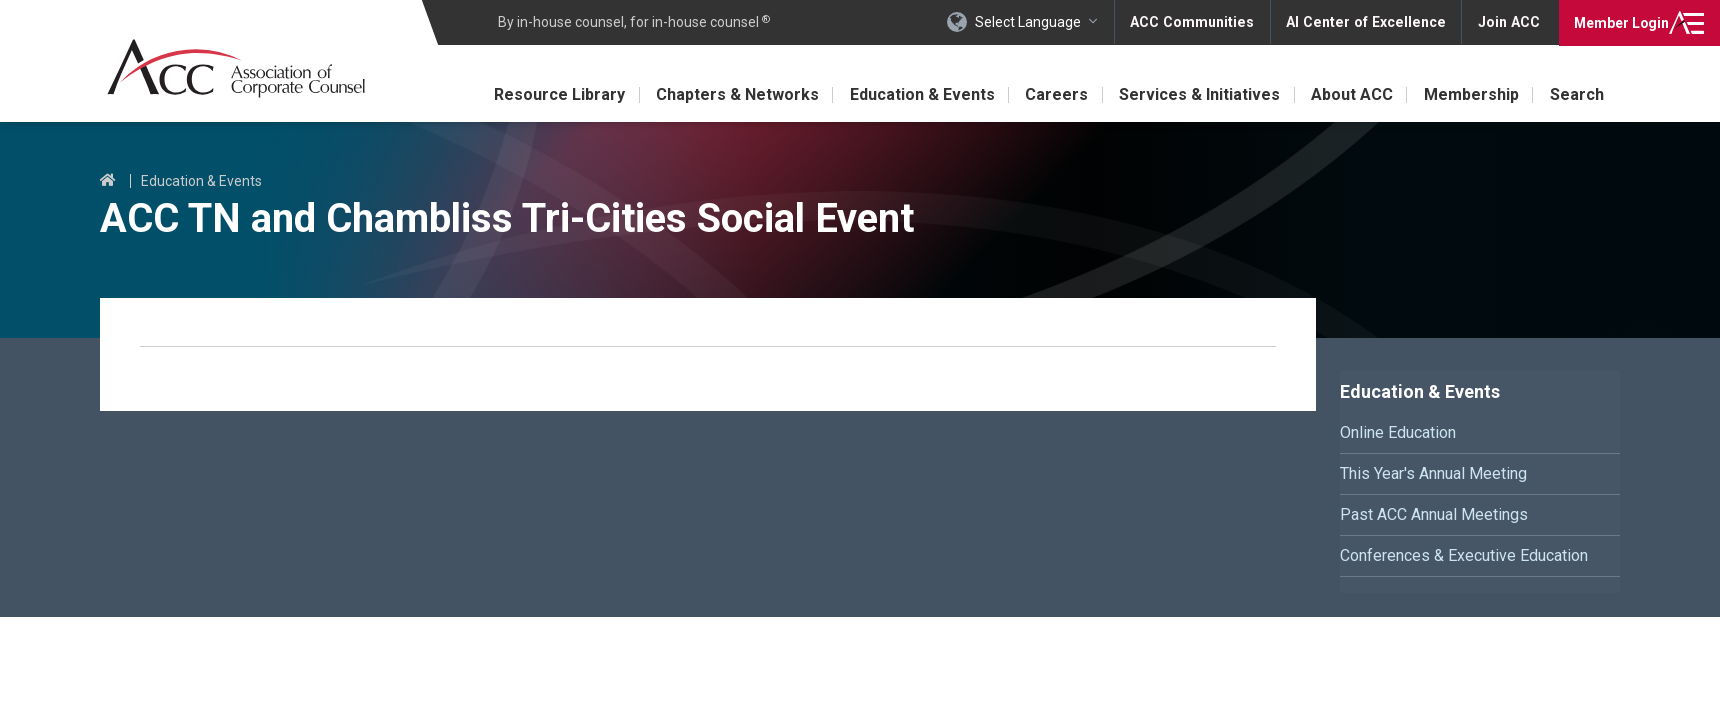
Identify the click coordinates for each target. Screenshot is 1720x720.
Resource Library (551, 94)
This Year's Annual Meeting (1433, 473)
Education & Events (916, 94)
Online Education (1398, 432)
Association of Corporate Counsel (237, 68)
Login (1619, 22)
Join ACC (1508, 22)
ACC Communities (1199, 22)
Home (108, 181)
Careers (1052, 94)
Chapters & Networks (730, 94)
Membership (1470, 94)
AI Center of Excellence (1369, 22)
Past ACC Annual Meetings (1434, 514)
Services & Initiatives (1196, 94)
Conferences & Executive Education (1464, 555)
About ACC (1350, 94)
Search (1577, 94)
